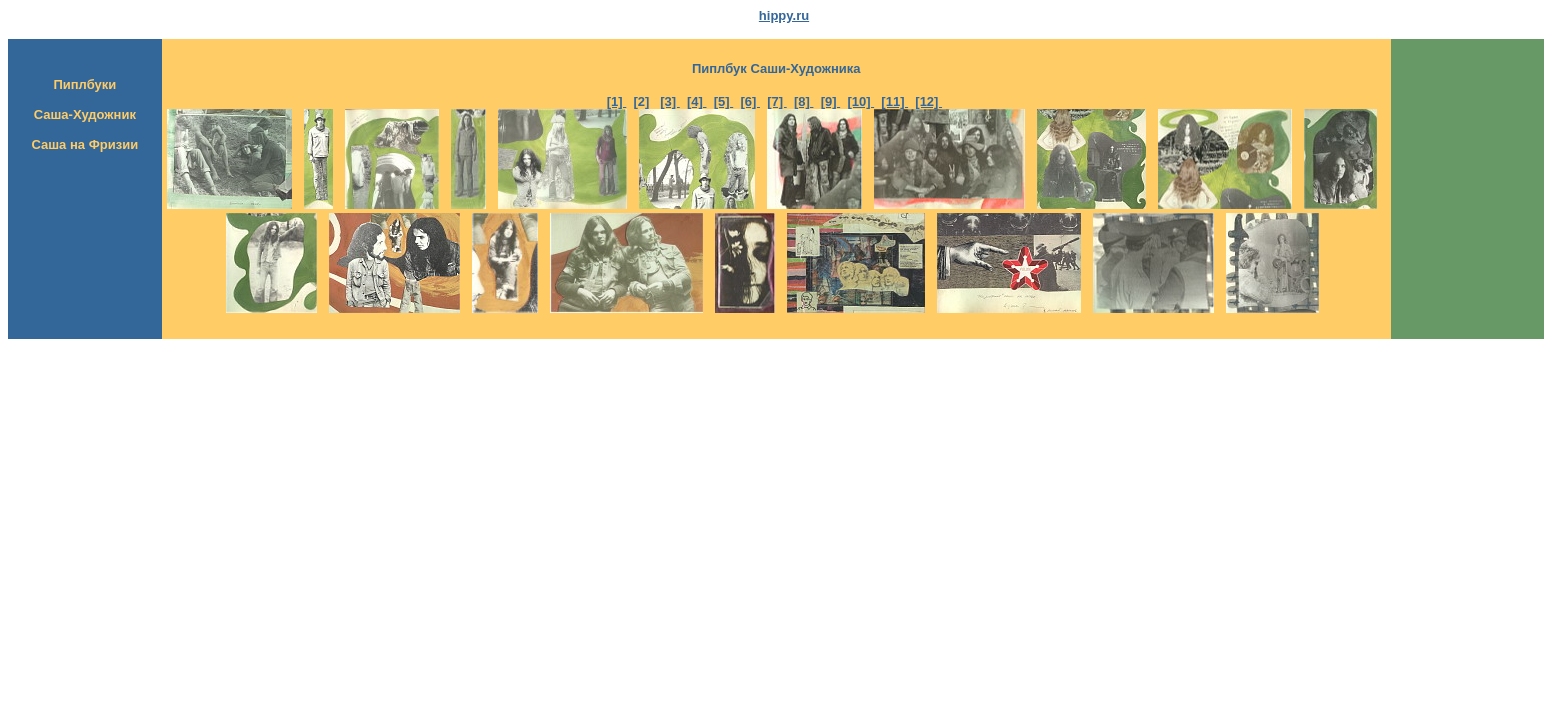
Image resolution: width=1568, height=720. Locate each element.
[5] (724, 101)
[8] (804, 101)
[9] (831, 101)
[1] (617, 101)
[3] (670, 101)
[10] (860, 101)
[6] (750, 101)
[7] (777, 101)
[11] (894, 101)
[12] (928, 101)
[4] (697, 101)
